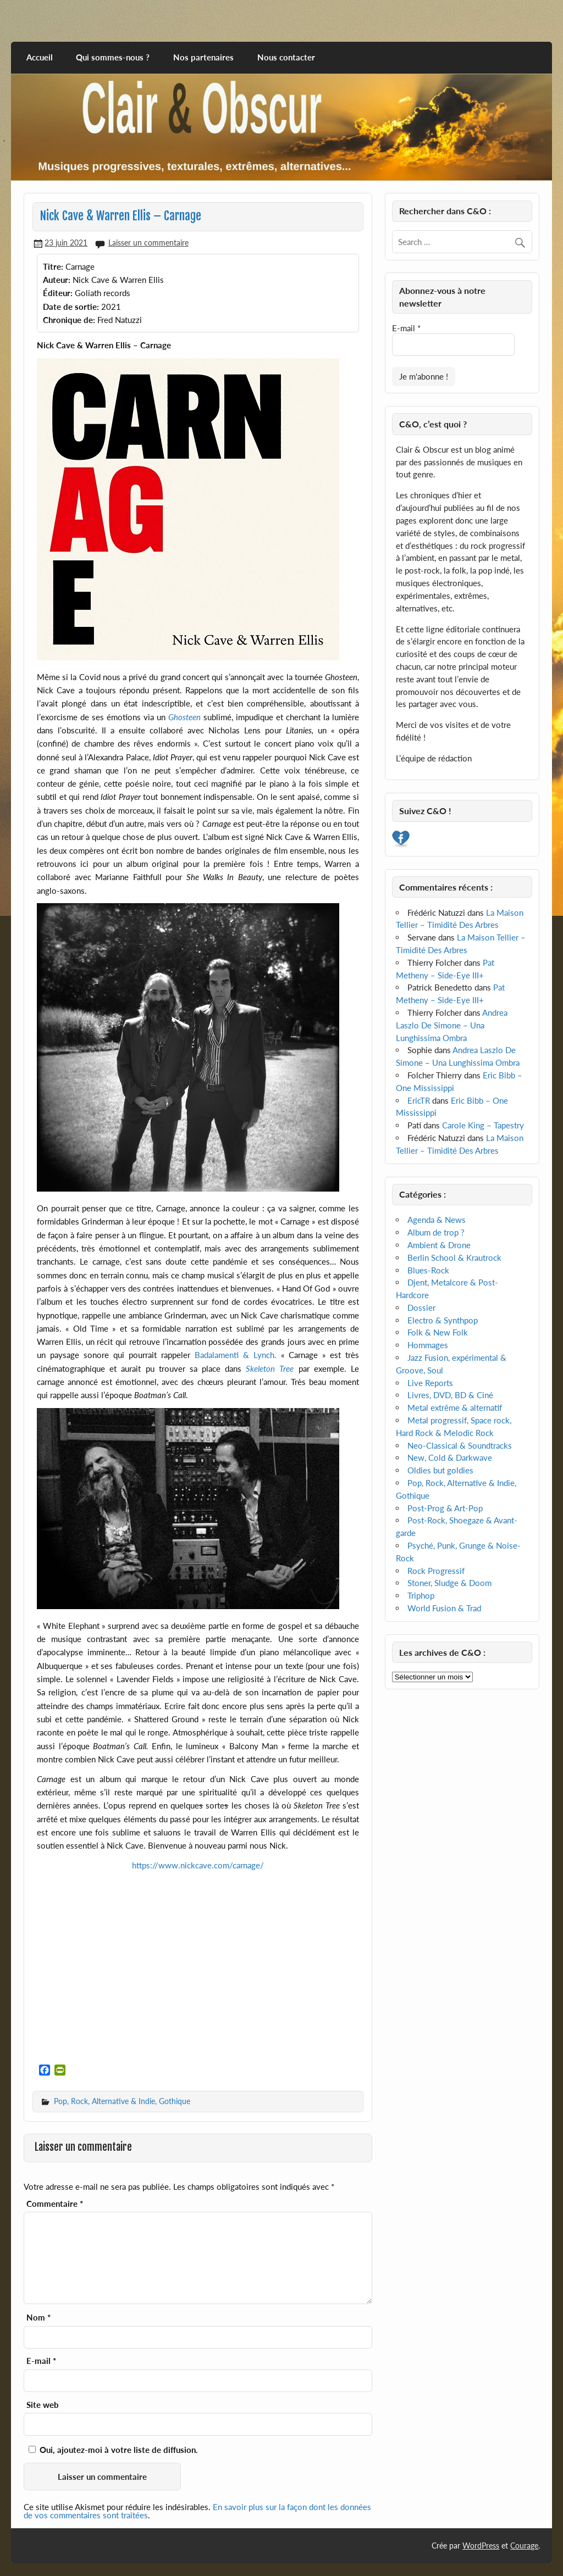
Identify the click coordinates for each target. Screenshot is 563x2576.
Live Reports (430, 1383)
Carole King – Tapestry (483, 1125)
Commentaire (54, 2204)
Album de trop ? (436, 1232)
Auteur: (56, 280)
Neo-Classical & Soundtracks (459, 1445)
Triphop (420, 1595)
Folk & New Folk (437, 1332)
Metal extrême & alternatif (454, 1407)
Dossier (421, 1307)
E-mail (41, 2361)
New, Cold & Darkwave (449, 1457)
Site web (42, 2405)
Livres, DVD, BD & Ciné (450, 1395)
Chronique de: (69, 320)
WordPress (480, 2545)
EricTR (418, 1100)
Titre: (53, 266)
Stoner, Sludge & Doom (449, 1583)
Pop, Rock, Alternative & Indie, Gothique (122, 2101)
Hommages (427, 1345)
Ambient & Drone (439, 1245)
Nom (38, 2317)
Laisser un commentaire (148, 242)
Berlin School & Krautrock (454, 1257)
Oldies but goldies (440, 1470)
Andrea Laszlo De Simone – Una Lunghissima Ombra (451, 1025)
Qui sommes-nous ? (113, 57)
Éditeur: (58, 293)
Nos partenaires (203, 57)
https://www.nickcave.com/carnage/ (198, 1865)
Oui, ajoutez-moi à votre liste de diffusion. (113, 2450)
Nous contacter (286, 57)
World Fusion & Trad (444, 1608)
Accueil (39, 57)
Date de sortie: (71, 306)
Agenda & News (436, 1220)
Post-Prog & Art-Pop (445, 1508)
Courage (524, 2545)
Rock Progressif (436, 1571)
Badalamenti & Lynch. (236, 1355)
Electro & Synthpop (442, 1320)
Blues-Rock (428, 1270)
